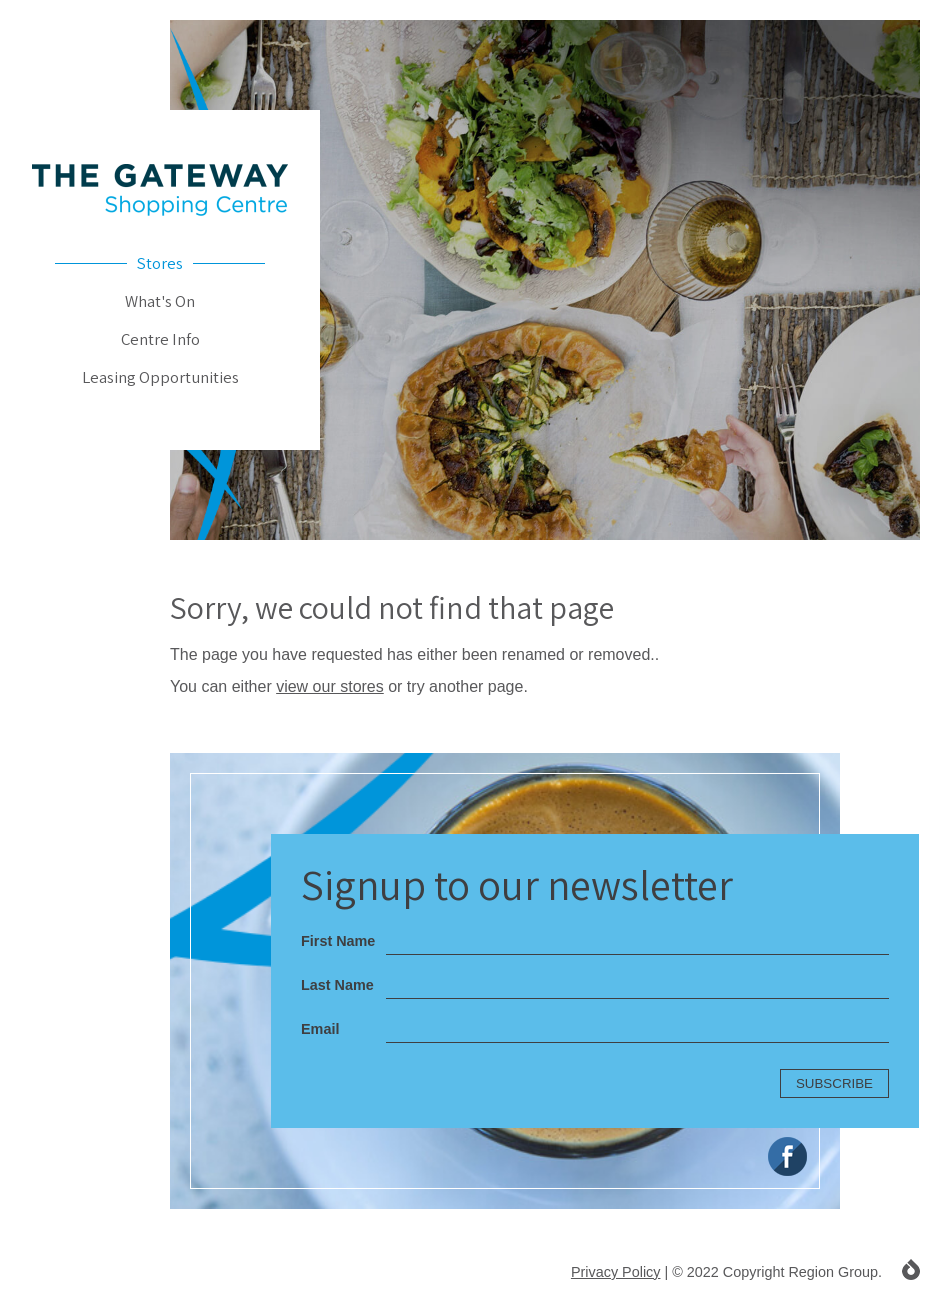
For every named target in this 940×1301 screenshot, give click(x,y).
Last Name (337, 985)
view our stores (330, 686)
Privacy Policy (616, 1272)
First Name (338, 941)
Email (320, 1029)
